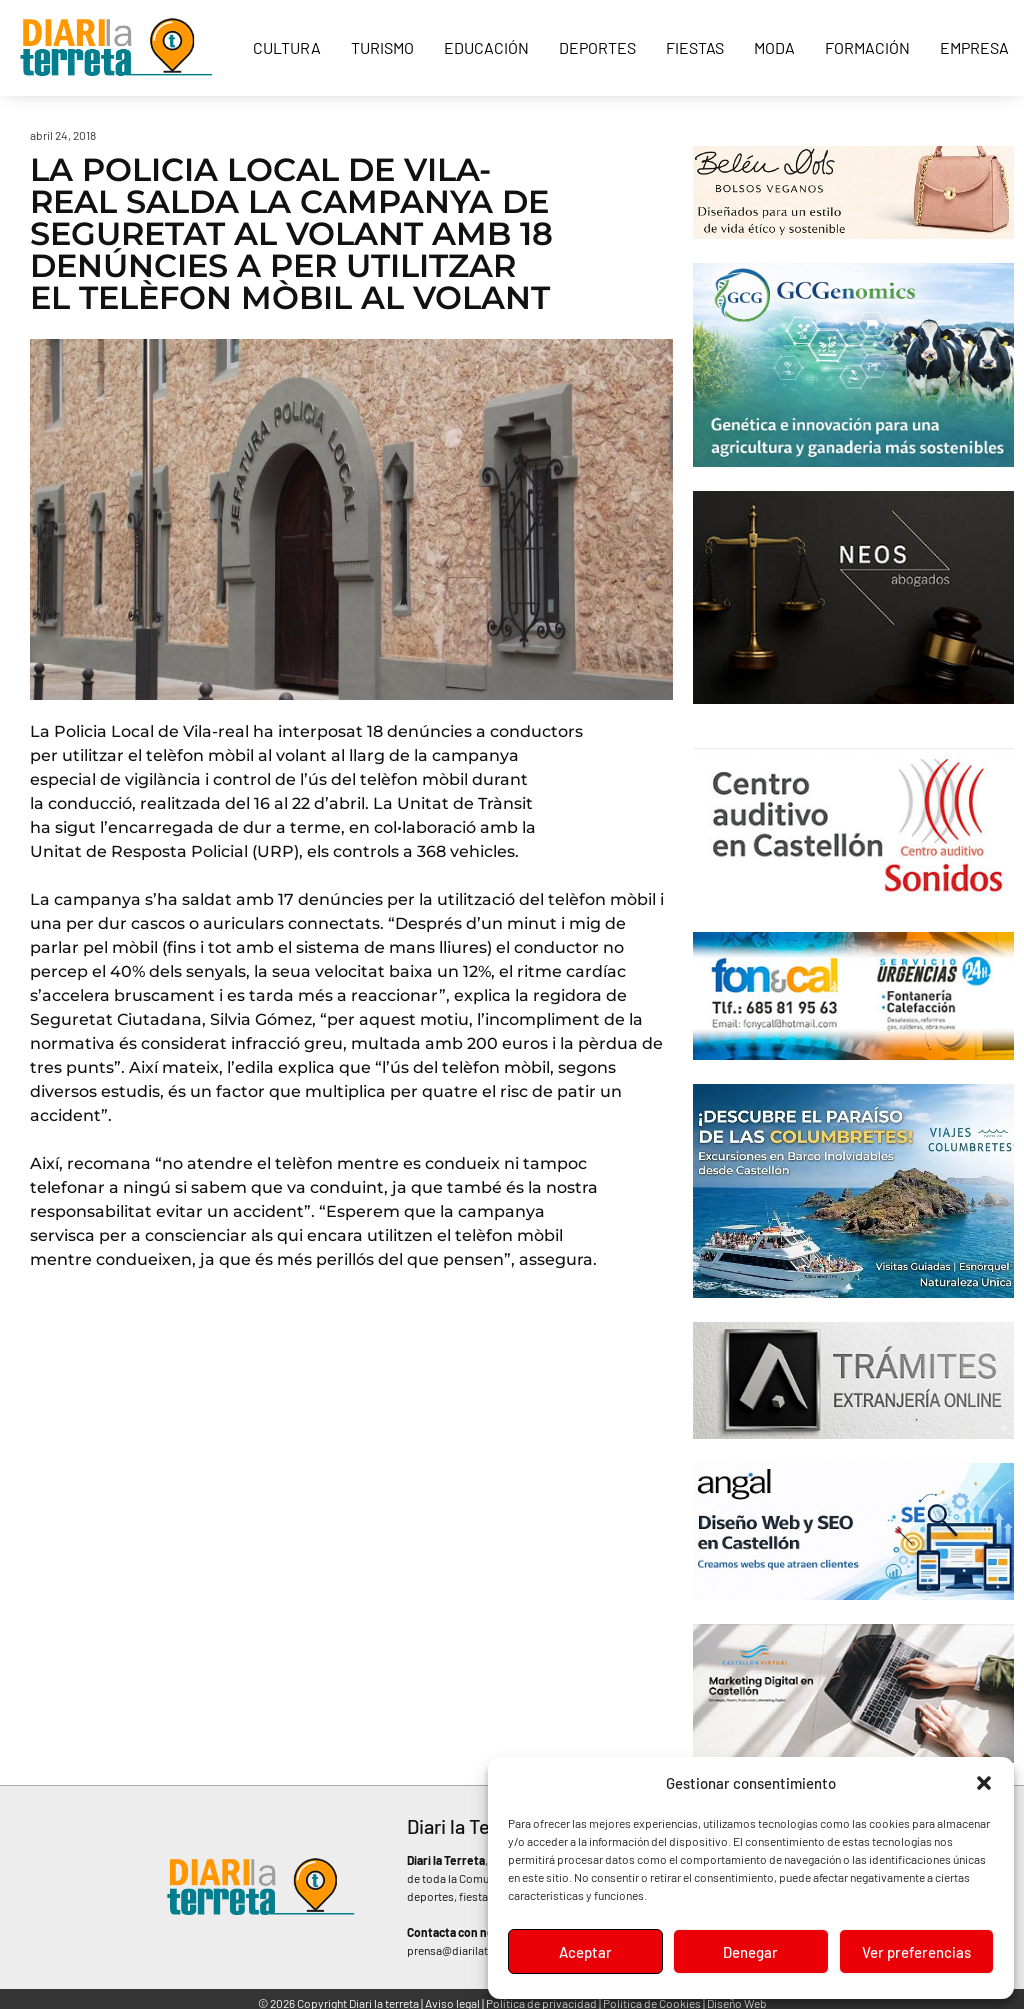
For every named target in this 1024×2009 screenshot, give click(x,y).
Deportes (597, 47)
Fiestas (695, 47)
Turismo (382, 47)
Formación (867, 47)
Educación (486, 47)
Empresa (974, 47)
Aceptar (585, 1952)
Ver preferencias (916, 1952)
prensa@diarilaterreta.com (475, 1950)
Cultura (287, 47)
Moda (774, 47)
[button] (984, 1783)
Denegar (750, 1952)
